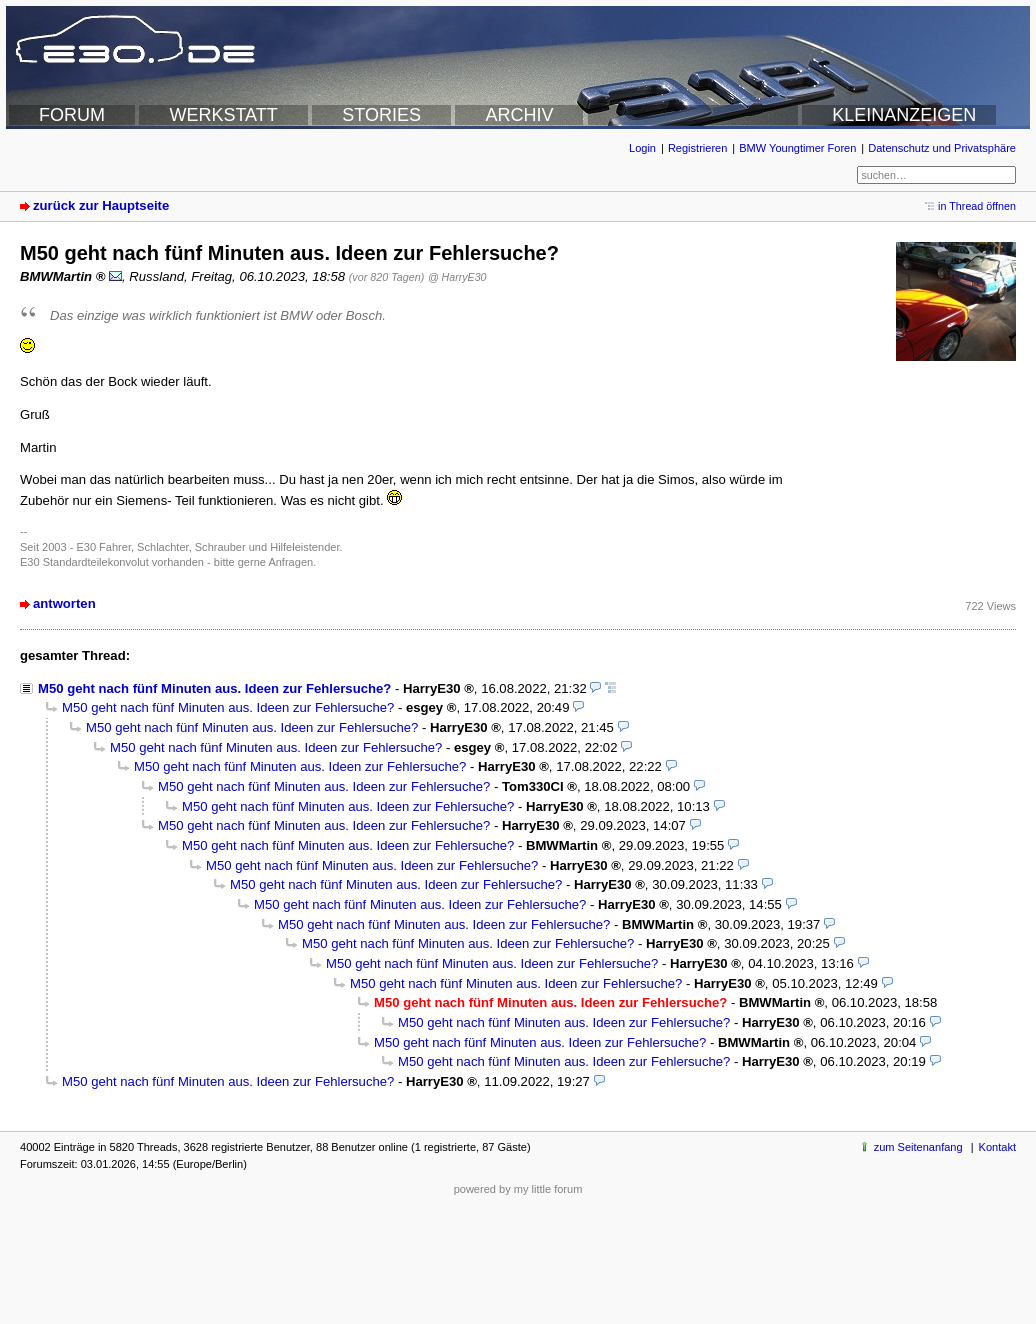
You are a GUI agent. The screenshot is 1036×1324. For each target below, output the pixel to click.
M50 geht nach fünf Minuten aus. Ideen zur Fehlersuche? (214, 688)
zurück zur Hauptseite (101, 205)
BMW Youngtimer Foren (797, 148)
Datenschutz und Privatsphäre (942, 148)
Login (642, 148)
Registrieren (697, 148)
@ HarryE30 (457, 277)
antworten (64, 603)
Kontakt (997, 1147)
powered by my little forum (518, 1189)
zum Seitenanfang (918, 1147)
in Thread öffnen (977, 206)
